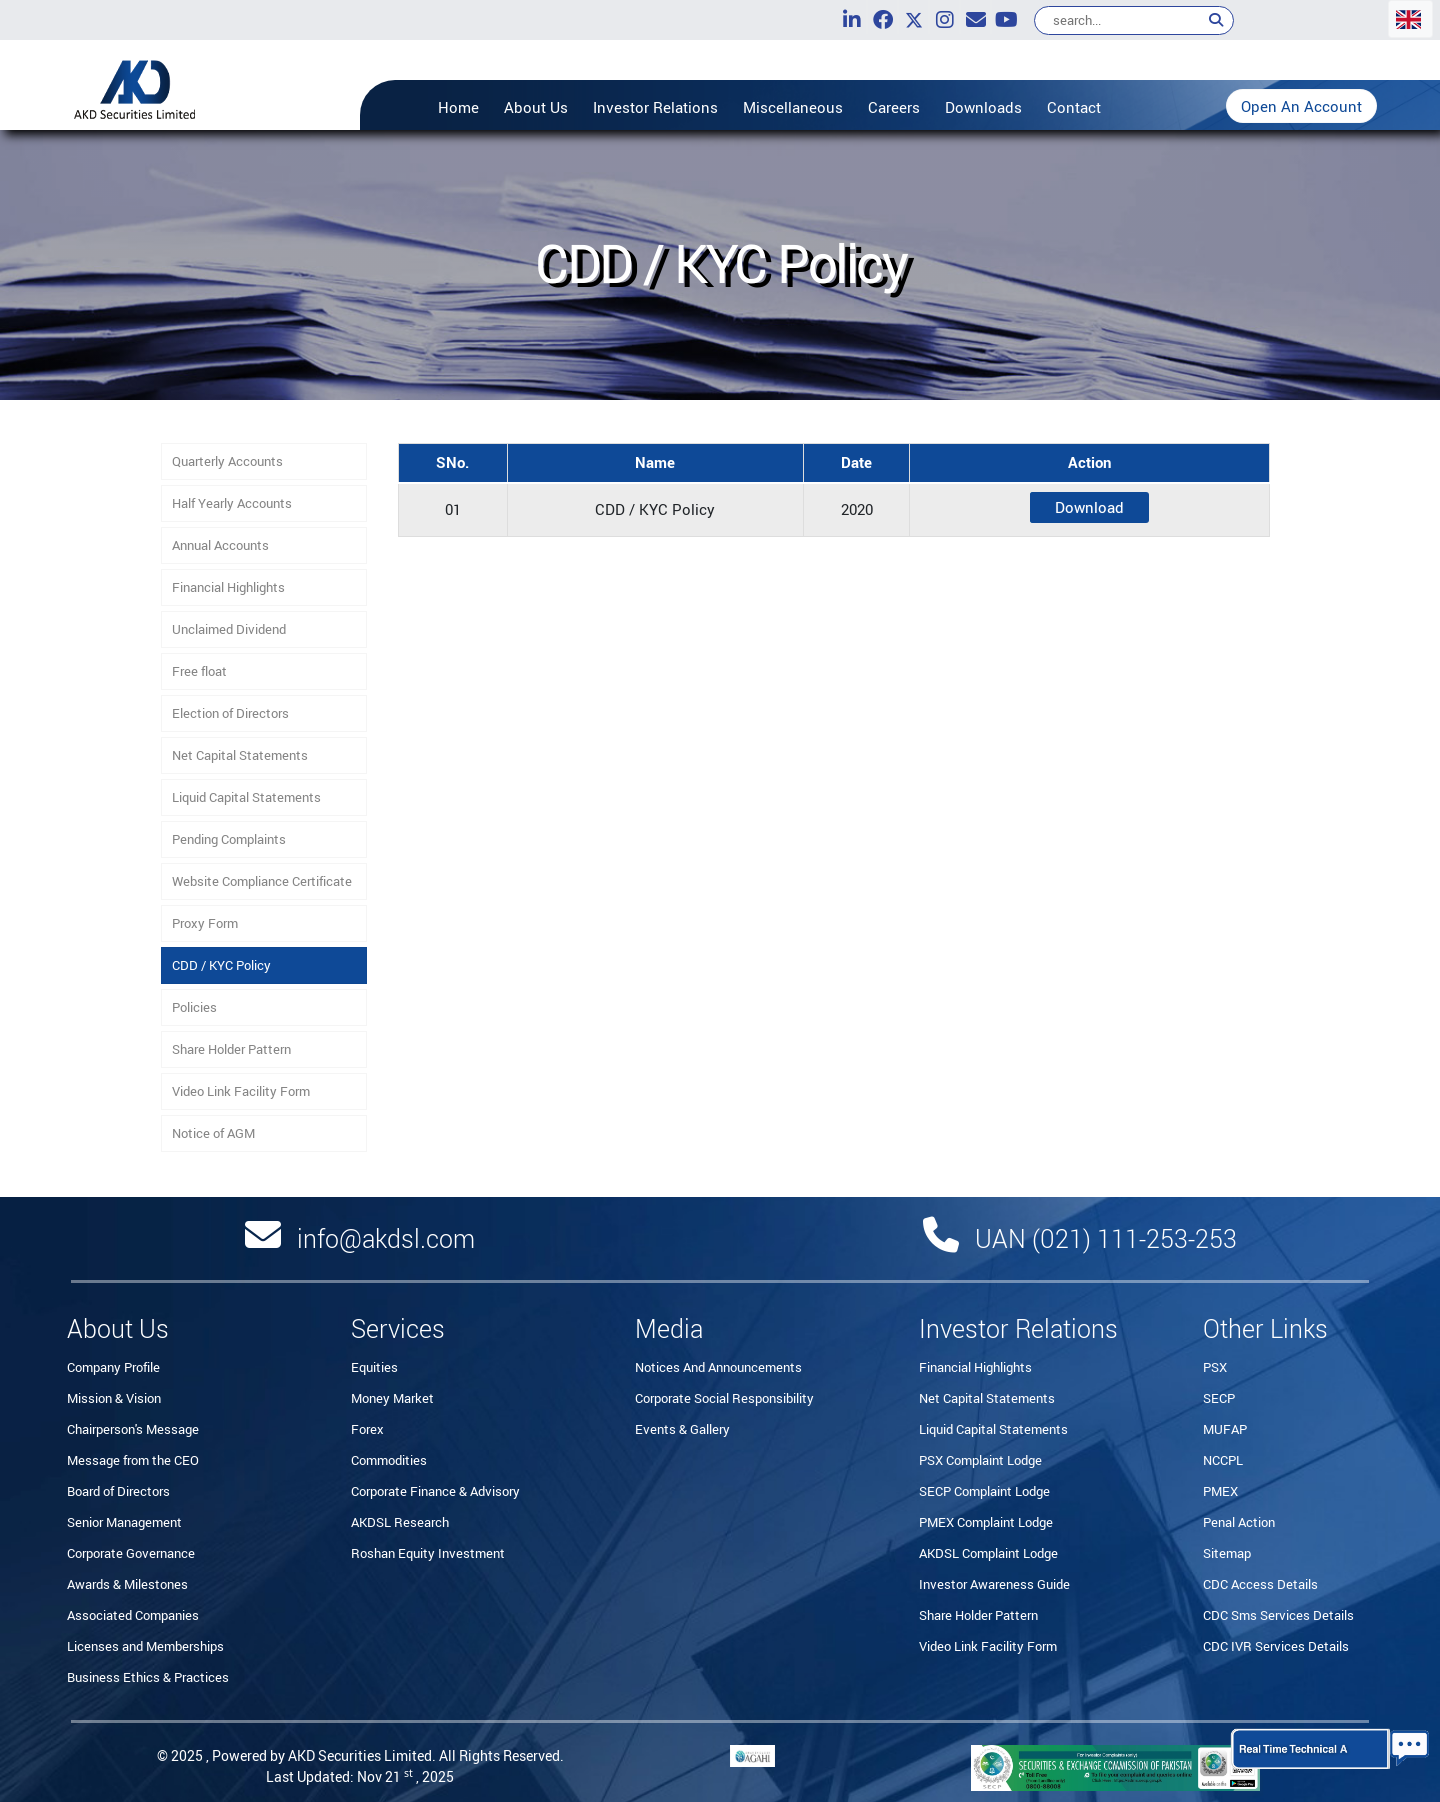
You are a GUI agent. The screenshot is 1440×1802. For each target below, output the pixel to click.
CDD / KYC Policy (221, 965)
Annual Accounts (220, 545)
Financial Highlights (228, 587)
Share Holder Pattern (231, 1049)
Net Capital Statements (240, 755)
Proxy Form (205, 923)
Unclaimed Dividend (229, 629)
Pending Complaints (229, 839)
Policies (194, 1007)
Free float (199, 671)
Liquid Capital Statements (246, 797)
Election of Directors (230, 713)
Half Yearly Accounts (232, 503)
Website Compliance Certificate (262, 881)
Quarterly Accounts (227, 461)
